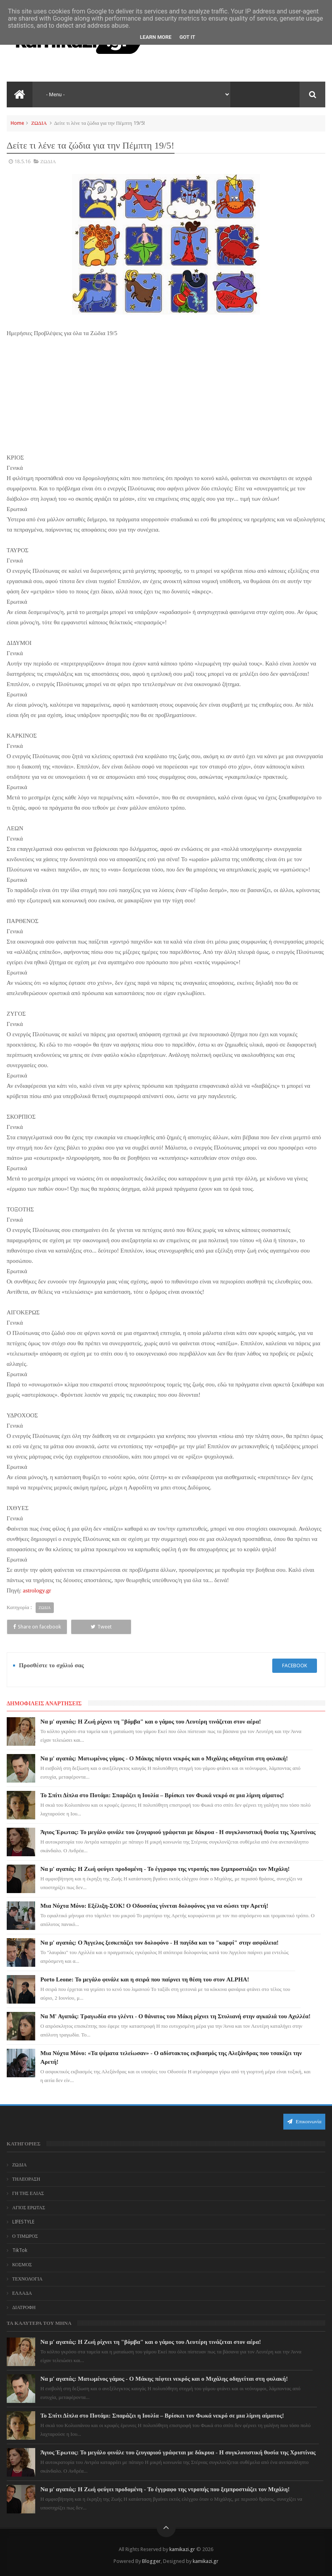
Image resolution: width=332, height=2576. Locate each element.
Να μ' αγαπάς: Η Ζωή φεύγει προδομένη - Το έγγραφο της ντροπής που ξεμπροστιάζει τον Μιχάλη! (165, 1869)
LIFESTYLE (23, 2222)
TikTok (19, 2250)
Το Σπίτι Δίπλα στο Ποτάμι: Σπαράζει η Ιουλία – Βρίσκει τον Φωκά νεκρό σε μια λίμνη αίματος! (162, 1795)
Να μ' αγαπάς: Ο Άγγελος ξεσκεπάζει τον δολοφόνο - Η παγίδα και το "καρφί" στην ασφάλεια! (159, 1942)
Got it (187, 37)
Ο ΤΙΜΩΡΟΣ (25, 2236)
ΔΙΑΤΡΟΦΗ (24, 2307)
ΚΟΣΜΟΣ (22, 2264)
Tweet (101, 1627)
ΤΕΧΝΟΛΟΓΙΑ (27, 2279)
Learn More (156, 37)
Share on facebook (37, 1627)
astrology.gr (37, 1590)
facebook (294, 1665)
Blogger (151, 2561)
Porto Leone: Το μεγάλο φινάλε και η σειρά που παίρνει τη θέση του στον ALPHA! (144, 1979)
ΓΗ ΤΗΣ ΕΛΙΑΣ (28, 2193)
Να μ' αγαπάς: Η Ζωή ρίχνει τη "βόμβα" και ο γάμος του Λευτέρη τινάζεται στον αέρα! (150, 1721)
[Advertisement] (166, 393)
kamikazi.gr (182, 2549)
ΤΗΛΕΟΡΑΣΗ (26, 2179)
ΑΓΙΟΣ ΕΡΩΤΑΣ (28, 2207)
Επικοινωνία (304, 2121)
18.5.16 (22, 161)
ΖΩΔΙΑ (39, 123)
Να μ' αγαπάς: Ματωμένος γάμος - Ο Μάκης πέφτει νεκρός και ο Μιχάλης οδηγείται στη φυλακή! (164, 1758)
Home (17, 123)
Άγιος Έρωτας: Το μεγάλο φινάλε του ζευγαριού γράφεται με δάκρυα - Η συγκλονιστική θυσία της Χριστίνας (178, 1832)
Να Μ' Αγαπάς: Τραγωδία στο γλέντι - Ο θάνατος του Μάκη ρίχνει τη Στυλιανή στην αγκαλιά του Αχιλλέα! (175, 2016)
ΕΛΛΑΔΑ (22, 2293)
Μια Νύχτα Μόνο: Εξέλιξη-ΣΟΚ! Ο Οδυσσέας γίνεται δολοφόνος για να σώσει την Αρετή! (154, 1906)
